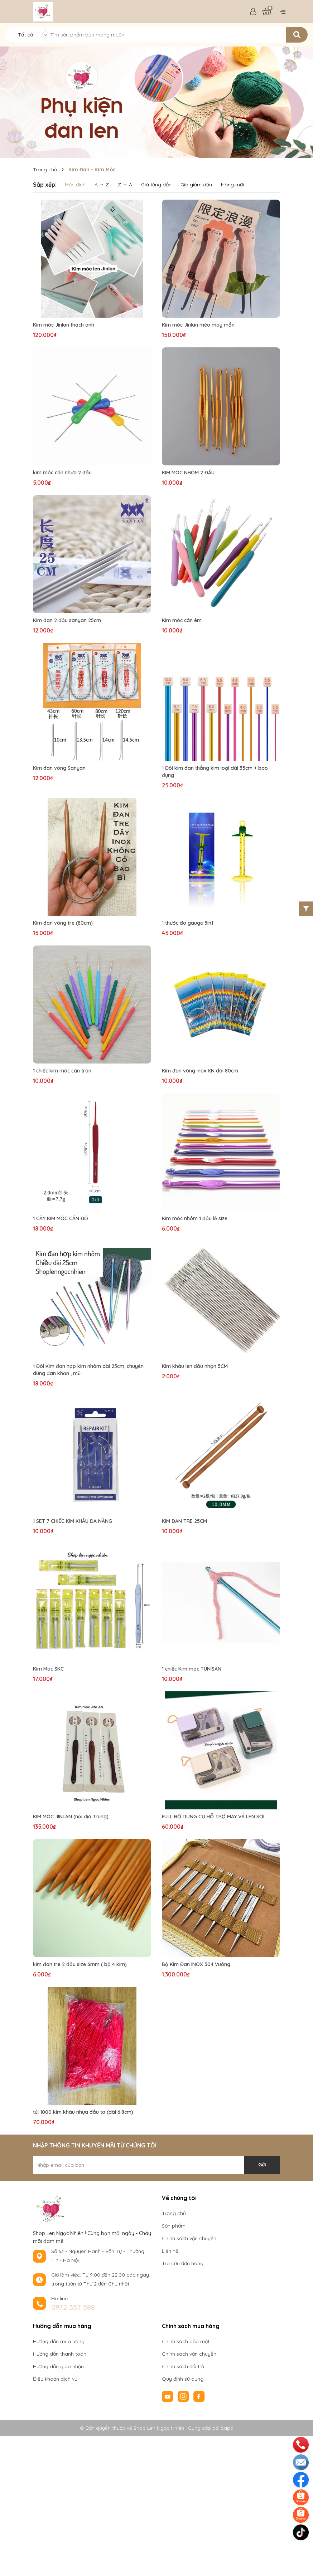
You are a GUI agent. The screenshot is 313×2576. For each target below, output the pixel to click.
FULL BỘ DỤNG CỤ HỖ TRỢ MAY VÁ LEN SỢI (213, 1816)
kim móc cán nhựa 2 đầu (62, 472)
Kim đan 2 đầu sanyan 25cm (67, 620)
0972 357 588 (73, 2307)
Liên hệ (170, 2251)
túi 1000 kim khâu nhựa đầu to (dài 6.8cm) (83, 2112)
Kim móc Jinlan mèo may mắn (198, 325)
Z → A (125, 184)
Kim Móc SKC (48, 1669)
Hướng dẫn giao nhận (58, 2366)
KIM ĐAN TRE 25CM (184, 1521)
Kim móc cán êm (182, 620)
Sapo (227, 2428)
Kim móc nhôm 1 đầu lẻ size (194, 1218)
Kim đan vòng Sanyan (59, 768)
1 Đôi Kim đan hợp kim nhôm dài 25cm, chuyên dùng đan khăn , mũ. (88, 1370)
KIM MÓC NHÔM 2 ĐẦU (188, 472)
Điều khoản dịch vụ (55, 2379)
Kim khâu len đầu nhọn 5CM (195, 1366)
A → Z (102, 184)
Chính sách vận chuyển (189, 2238)
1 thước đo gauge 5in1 (187, 923)
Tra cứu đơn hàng (182, 2263)
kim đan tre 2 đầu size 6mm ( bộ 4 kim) (80, 1964)
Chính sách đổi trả (183, 2366)
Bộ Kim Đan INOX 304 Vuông (196, 1964)
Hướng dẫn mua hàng (59, 2341)
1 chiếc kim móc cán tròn (62, 1070)
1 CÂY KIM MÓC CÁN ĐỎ (60, 1218)
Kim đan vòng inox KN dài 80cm (200, 1070)
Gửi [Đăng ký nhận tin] (262, 2164)
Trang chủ (174, 2213)
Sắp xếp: (45, 184)
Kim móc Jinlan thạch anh (63, 325)
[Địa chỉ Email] (156, 2165)
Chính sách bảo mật (186, 2341)
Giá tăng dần (156, 184)
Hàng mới (232, 184)
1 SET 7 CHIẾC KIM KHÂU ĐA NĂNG (72, 1521)
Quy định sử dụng (182, 2379)
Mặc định (75, 184)
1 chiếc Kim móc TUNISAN (191, 1669)
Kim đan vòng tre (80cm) (63, 923)
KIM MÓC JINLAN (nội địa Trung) (71, 1816)
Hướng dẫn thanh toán (59, 2354)
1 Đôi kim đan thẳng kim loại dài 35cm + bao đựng (215, 771)
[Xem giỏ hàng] (267, 12)
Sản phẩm (174, 2226)
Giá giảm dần (196, 184)
